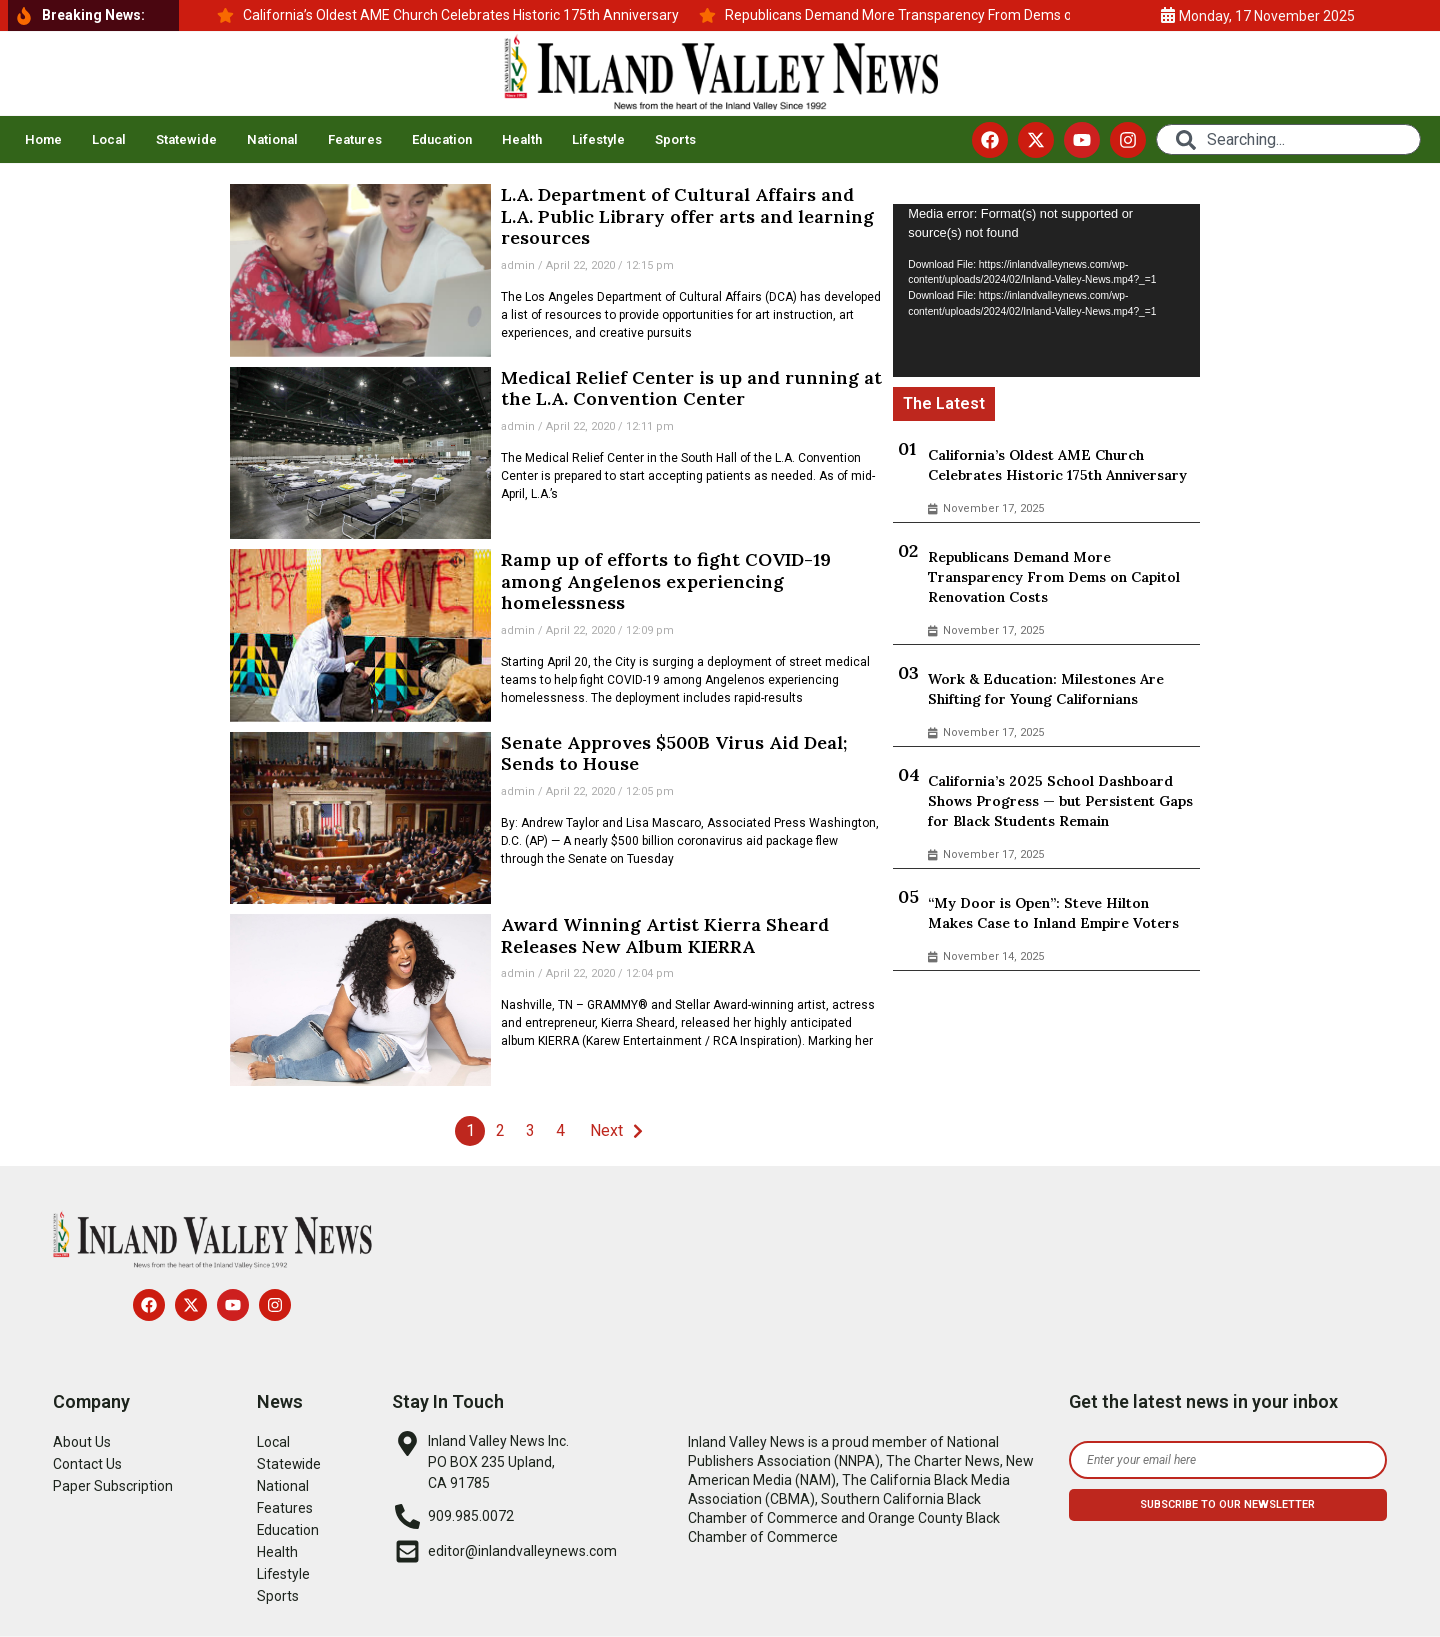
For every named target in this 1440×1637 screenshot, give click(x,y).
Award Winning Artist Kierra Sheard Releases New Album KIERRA (665, 935)
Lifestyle (598, 139)
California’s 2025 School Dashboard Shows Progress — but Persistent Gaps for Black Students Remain (1060, 801)
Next (606, 1130)
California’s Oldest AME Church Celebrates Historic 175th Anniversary (1057, 465)
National (272, 139)
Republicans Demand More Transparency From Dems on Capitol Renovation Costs (1054, 577)
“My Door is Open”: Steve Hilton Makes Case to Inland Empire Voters (1053, 913)
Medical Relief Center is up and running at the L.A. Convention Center (691, 388)
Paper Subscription (113, 1486)
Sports (675, 139)
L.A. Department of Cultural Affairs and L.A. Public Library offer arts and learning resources (687, 216)
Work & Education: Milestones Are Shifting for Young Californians (1046, 689)
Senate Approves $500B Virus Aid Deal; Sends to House (674, 753)
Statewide (186, 139)
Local (109, 139)
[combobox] (1288, 139)
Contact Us (87, 1464)
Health (522, 139)
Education (442, 139)
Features (355, 139)
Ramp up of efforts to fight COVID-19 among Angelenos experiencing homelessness (666, 581)
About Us (82, 1442)
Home (43, 139)
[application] (1046, 290)
